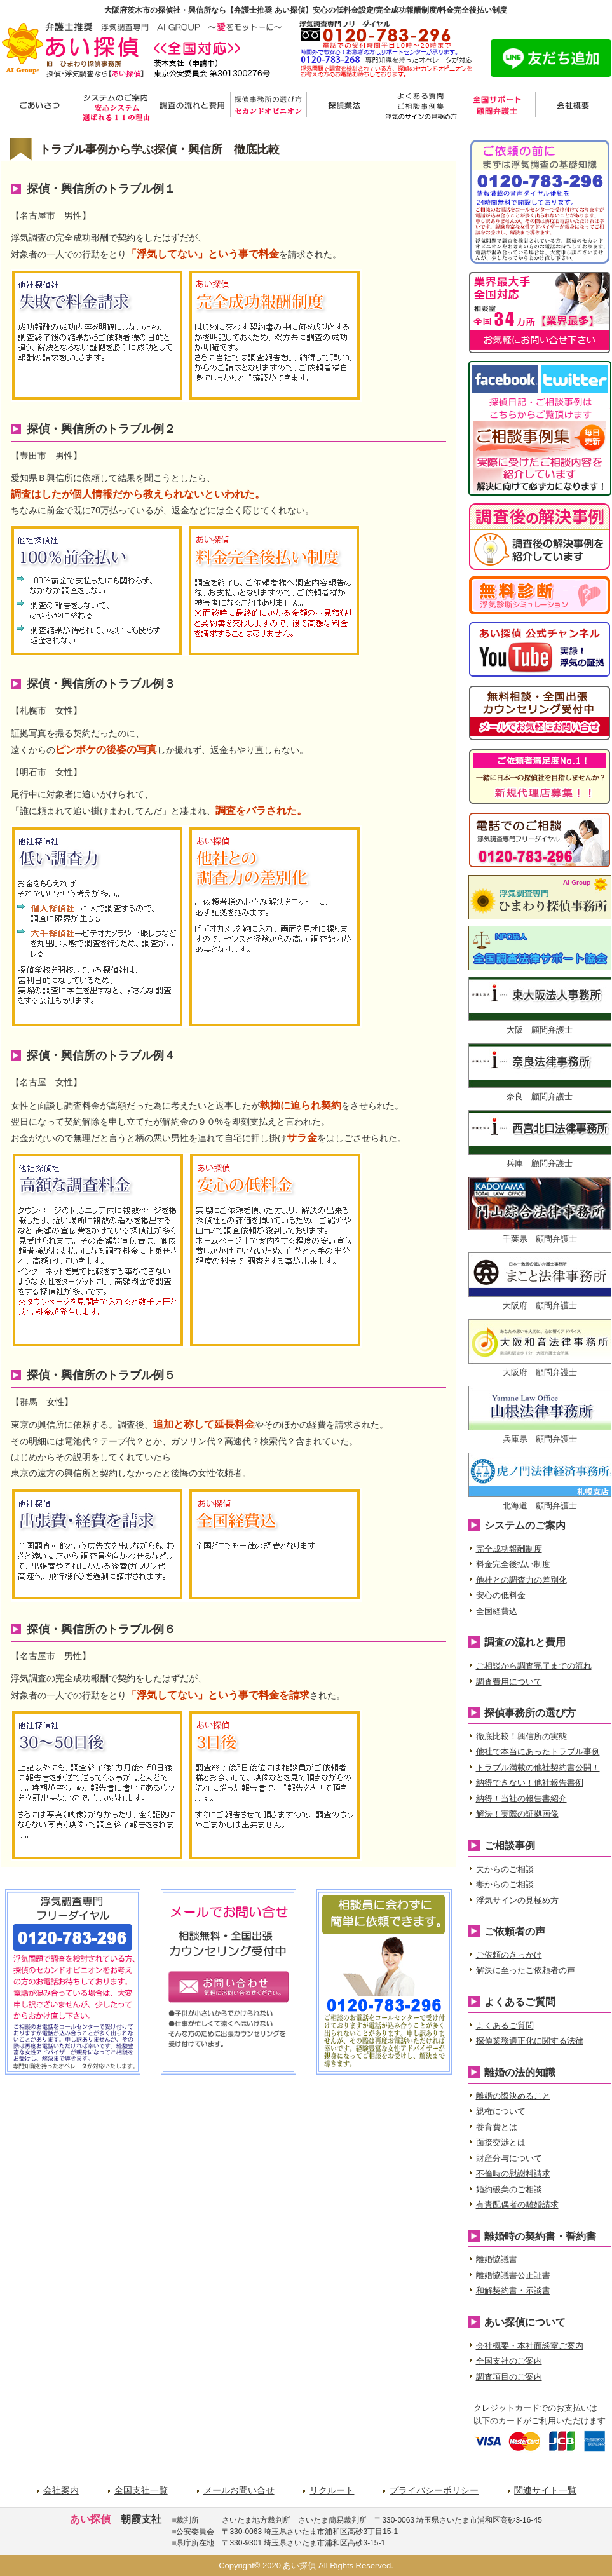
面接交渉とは (501, 2142)
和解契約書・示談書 (513, 2290)
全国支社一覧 (141, 2490)
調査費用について (509, 1681)
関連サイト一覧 (545, 2490)
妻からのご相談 (505, 1884)
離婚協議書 (496, 2259)
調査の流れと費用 (192, 106)
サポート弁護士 (497, 106)
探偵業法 (344, 106)
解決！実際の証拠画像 (517, 1814)
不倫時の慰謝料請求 (513, 2173)
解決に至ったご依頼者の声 (525, 1970)
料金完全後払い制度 (513, 1564)
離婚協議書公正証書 (513, 2275)
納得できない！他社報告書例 (529, 1782)
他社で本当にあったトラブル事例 (538, 1751)
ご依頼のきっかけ (509, 1955)
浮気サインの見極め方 (517, 1900)
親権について (501, 2111)
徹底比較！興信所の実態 (521, 1736)
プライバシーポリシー (434, 2490)
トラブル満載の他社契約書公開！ (538, 1767)
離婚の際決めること (513, 2096)
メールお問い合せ (239, 2490)
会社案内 (61, 2490)
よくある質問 (421, 106)
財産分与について (509, 2158)
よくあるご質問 (505, 2025)
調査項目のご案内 (509, 2377)
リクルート (331, 2490)
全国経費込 (496, 1611)
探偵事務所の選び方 (268, 106)
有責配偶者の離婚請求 (517, 2204)
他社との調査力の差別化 (521, 1580)
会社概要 (573, 106)
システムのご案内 (116, 106)
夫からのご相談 (505, 1869)
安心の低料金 (501, 1595)
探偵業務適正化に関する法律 (529, 2040)
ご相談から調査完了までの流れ (534, 1666)
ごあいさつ (39, 106)
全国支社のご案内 (509, 2361)
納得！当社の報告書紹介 (521, 1798)
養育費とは (496, 2127)
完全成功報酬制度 (509, 1549)
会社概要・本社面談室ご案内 (529, 2345)
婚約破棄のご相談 (509, 2189)
